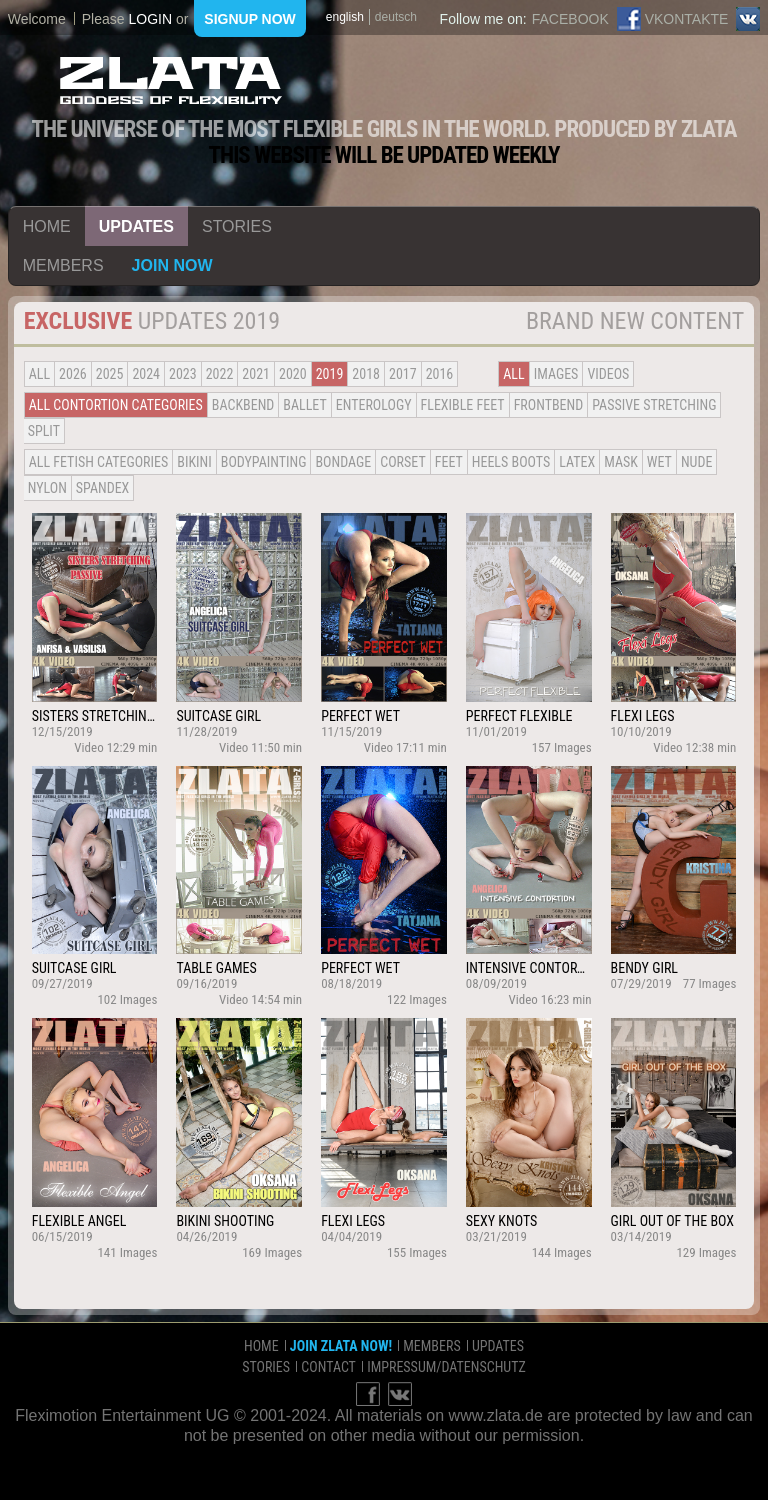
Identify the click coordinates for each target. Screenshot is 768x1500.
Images (556, 374)
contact (328, 1367)
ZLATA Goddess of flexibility (171, 80)
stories (237, 226)
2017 (403, 374)
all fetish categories (99, 462)
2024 (146, 374)
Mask (621, 462)
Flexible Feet (463, 405)
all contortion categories (116, 405)
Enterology (374, 405)
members (63, 265)
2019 (330, 374)
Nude (697, 462)
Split (44, 431)
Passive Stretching (654, 405)
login (150, 19)
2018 (366, 374)
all (39, 374)
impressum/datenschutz (446, 1367)
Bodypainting (264, 462)
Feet (449, 462)
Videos (608, 374)
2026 (73, 374)
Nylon (47, 488)
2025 (110, 374)
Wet (659, 462)
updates (136, 226)
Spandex (103, 488)
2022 (220, 374)
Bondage (343, 462)
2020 (293, 374)
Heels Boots (511, 462)
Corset (402, 462)
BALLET (304, 405)
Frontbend (549, 405)
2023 (183, 374)
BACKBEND (243, 405)
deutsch (396, 17)
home (47, 226)
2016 (440, 374)
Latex (577, 462)
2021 (256, 374)
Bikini (194, 462)
